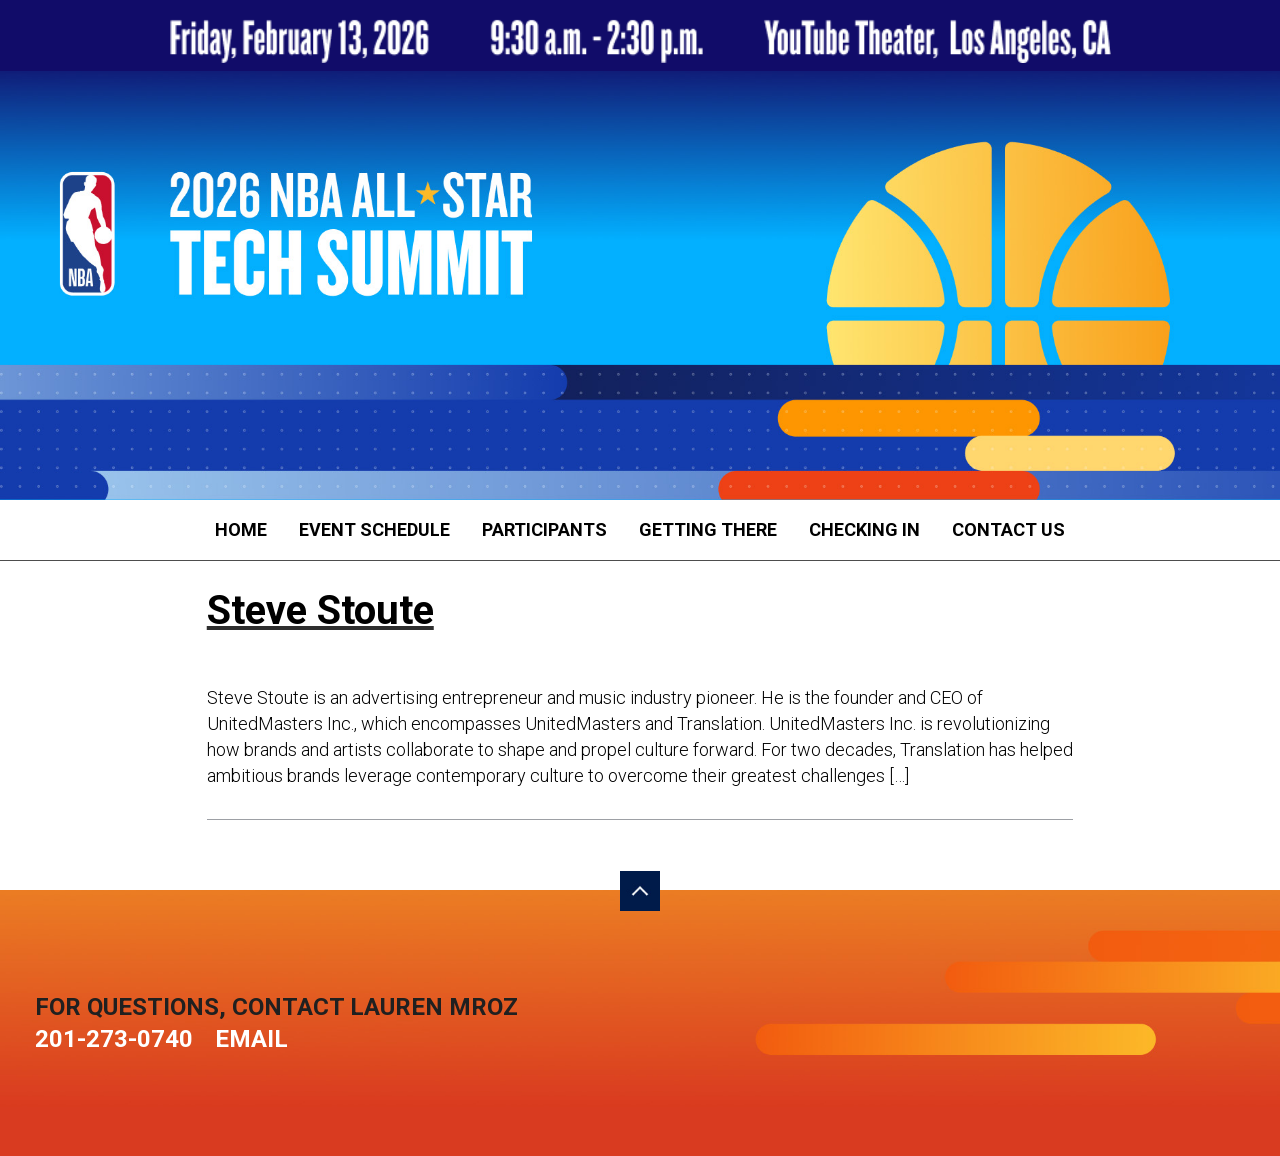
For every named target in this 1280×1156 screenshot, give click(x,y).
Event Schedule (374, 529)
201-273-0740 (114, 1039)
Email (251, 1039)
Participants (544, 529)
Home (241, 529)
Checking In (864, 529)
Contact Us (1008, 529)
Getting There (708, 529)
